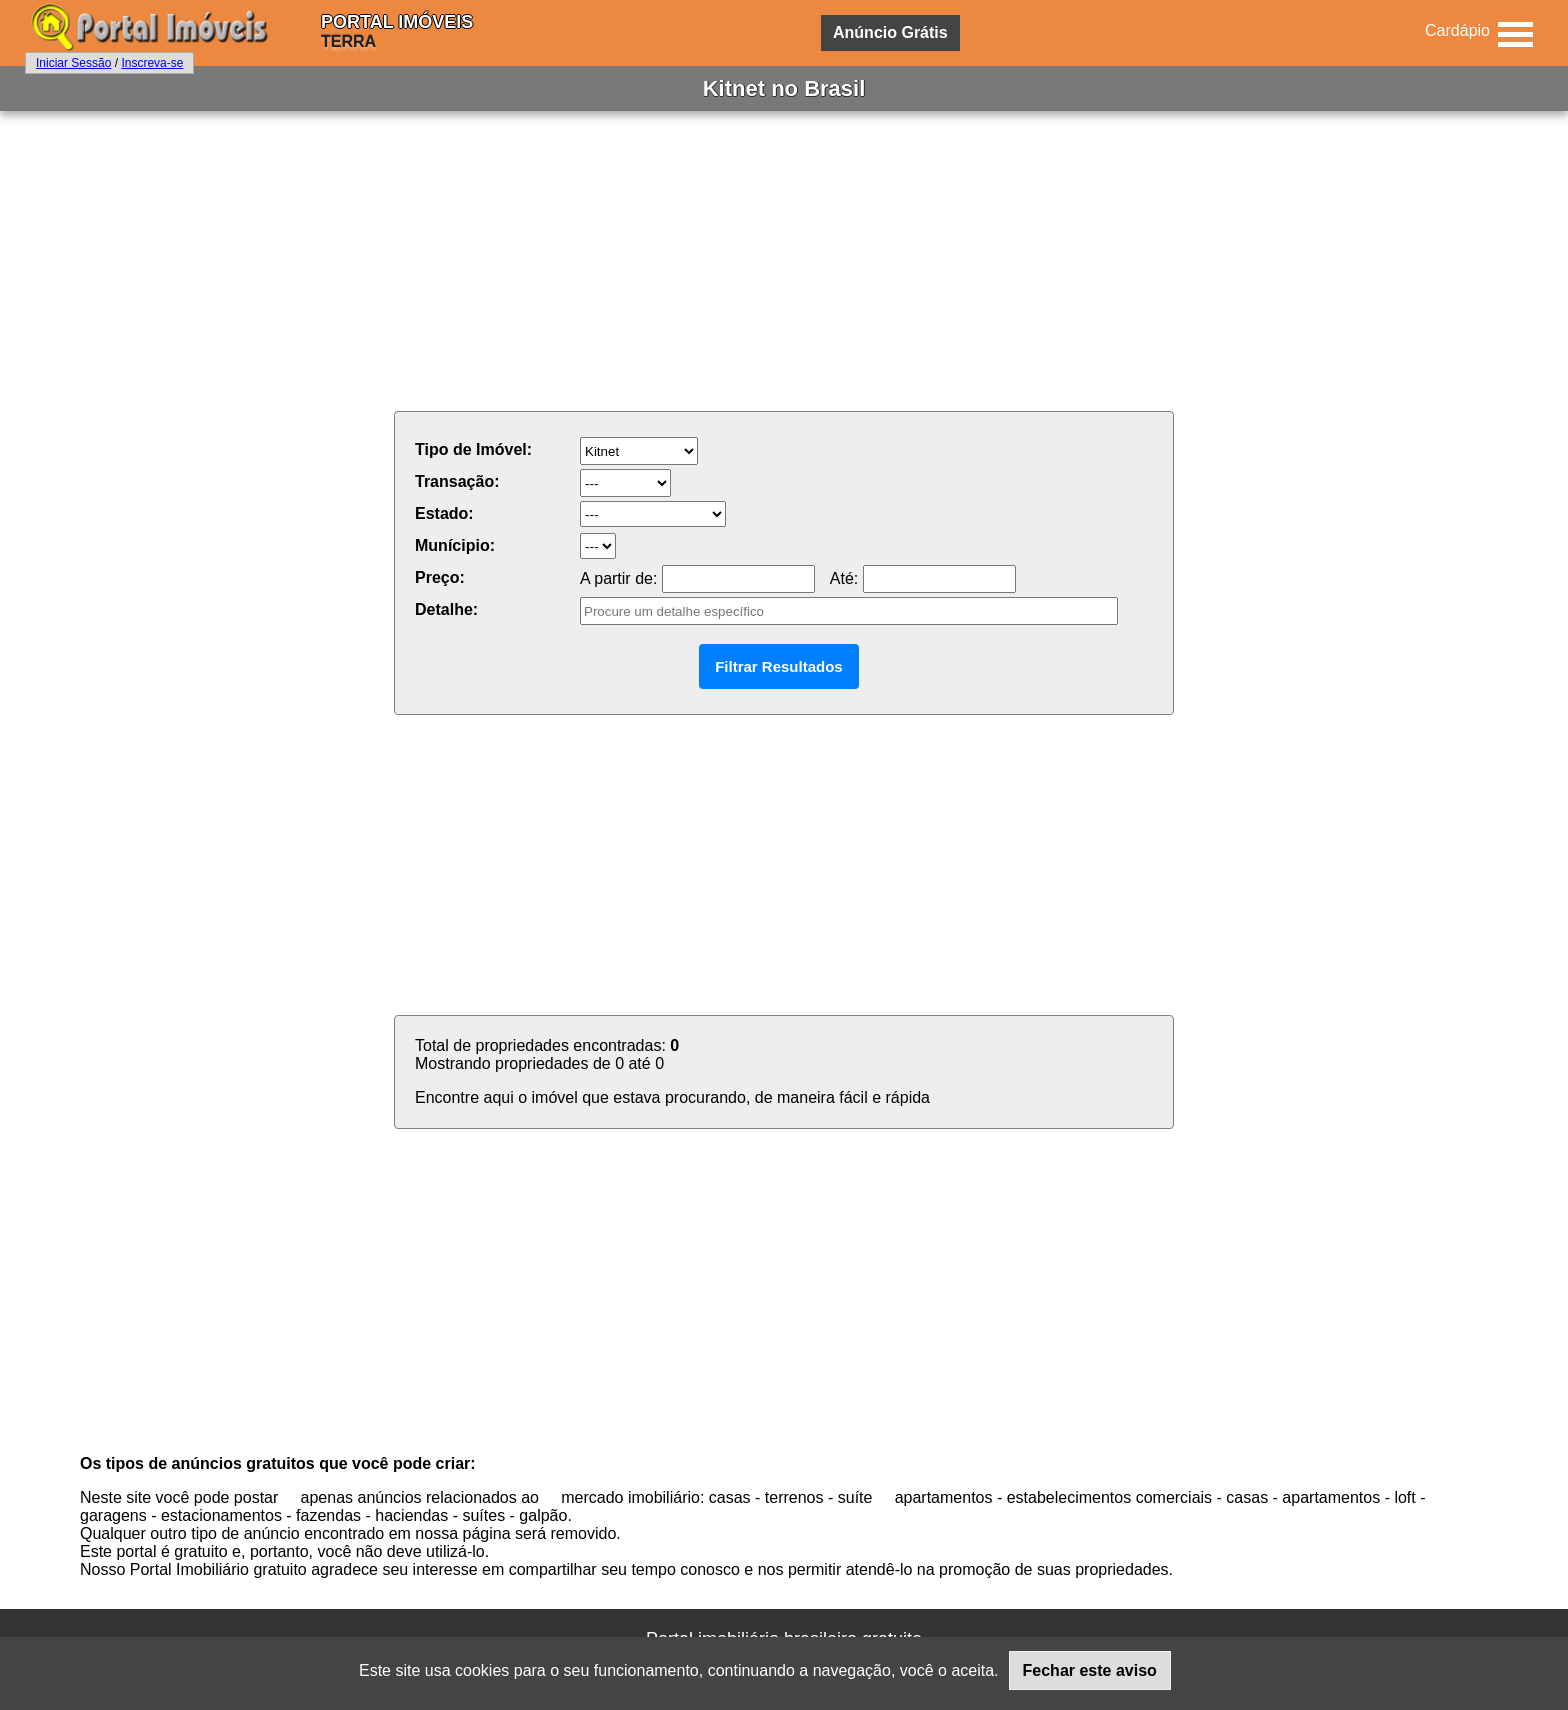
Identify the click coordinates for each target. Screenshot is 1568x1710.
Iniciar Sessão (73, 63)
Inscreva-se (152, 63)
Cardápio (1457, 30)
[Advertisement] (784, 261)
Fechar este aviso (1090, 1670)
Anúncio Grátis (890, 32)
